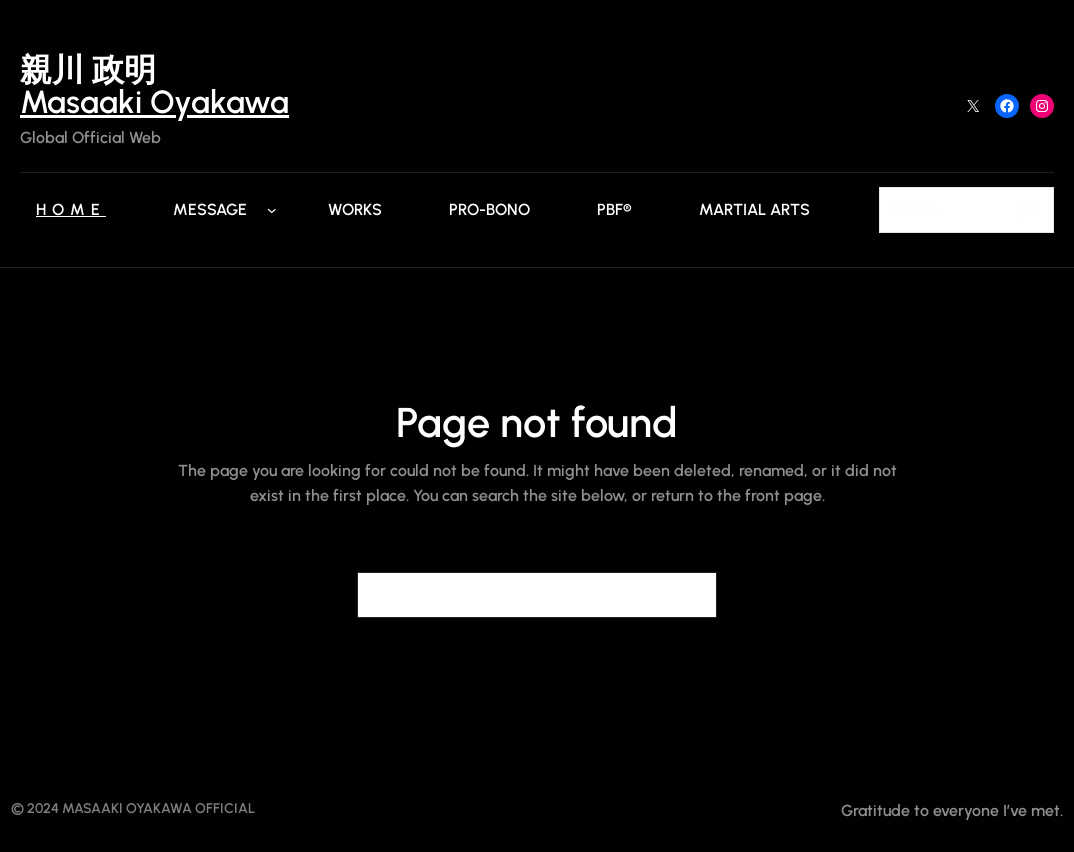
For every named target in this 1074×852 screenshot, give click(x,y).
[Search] (1027, 210)
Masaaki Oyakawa (154, 102)
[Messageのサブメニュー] (272, 210)
